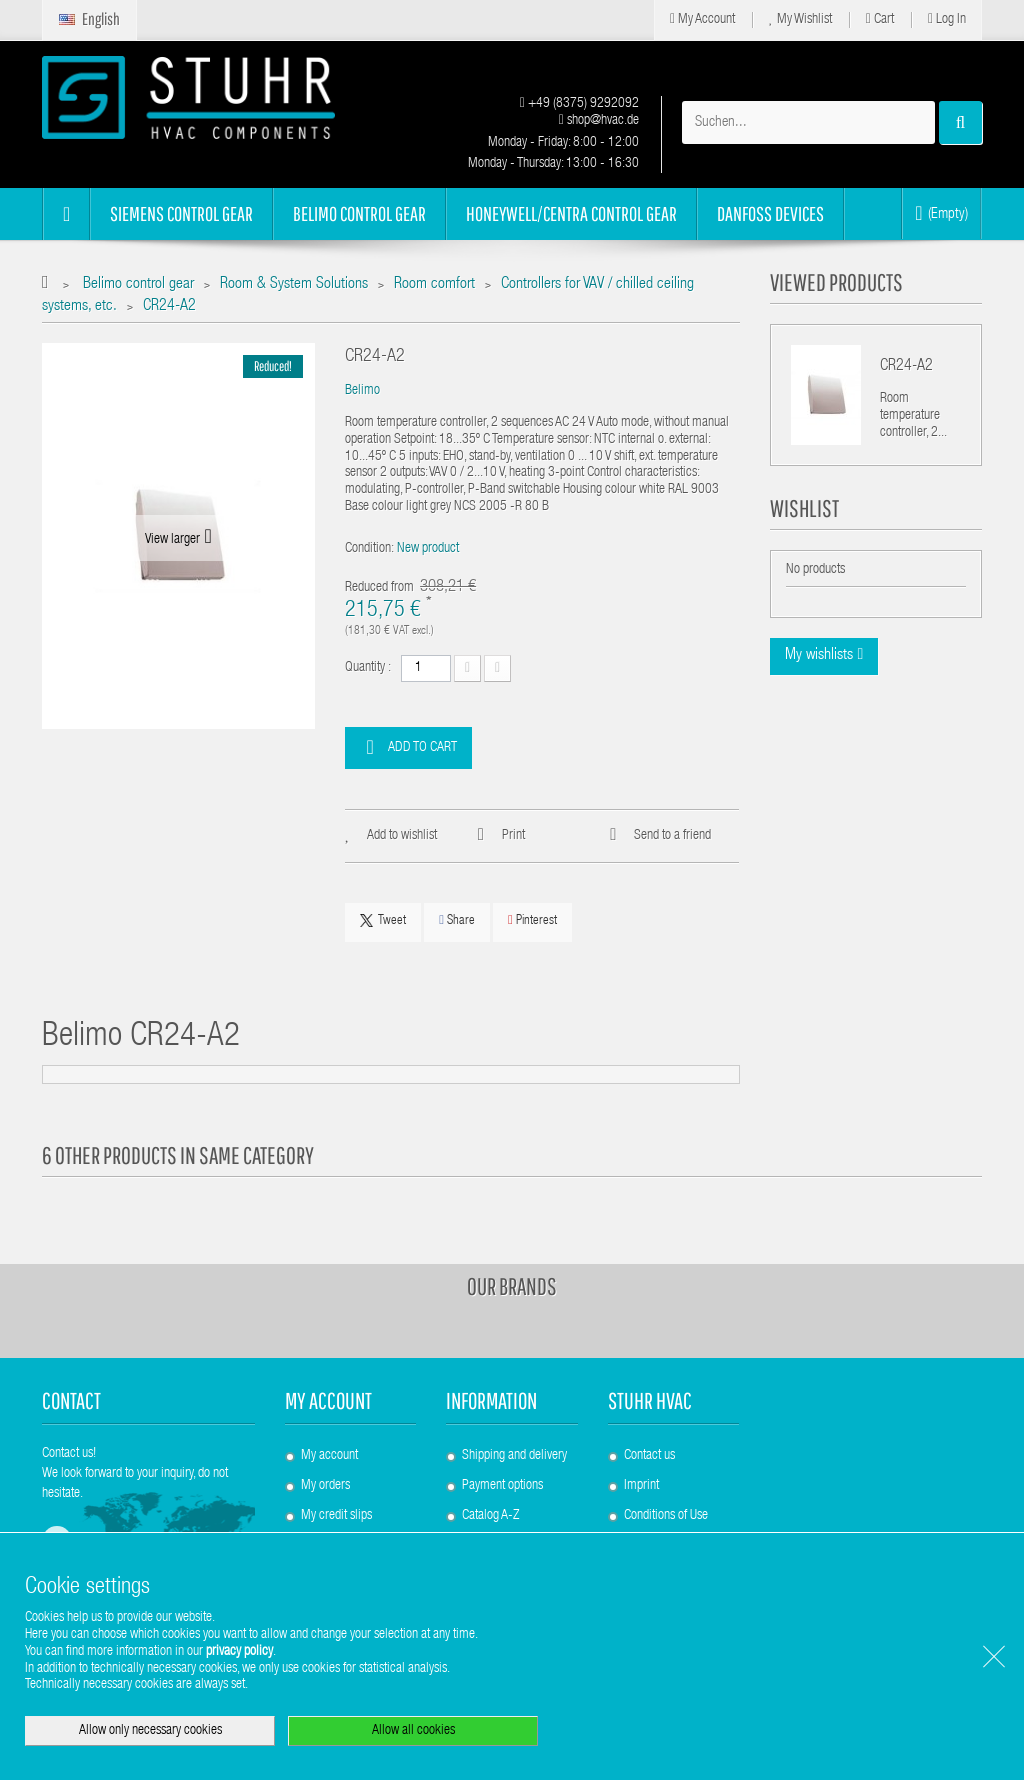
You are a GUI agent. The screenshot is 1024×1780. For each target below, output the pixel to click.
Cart (880, 19)
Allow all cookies (413, 1731)
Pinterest (532, 920)
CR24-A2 (906, 367)
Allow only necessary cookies (150, 1731)
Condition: (369, 549)
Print (513, 836)
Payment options (502, 1486)
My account (328, 1400)
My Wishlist (800, 19)
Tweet (383, 921)
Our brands (512, 1286)
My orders (325, 1486)
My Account (702, 19)
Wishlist (804, 508)
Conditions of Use (666, 1516)
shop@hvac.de (599, 121)
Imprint (641, 1486)
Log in (947, 19)
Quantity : (368, 668)
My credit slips (336, 1516)
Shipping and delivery (514, 1456)
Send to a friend (672, 836)
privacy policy (239, 1652)
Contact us (649, 1456)
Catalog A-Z (490, 1516)
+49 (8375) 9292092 (579, 104)
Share (457, 920)
